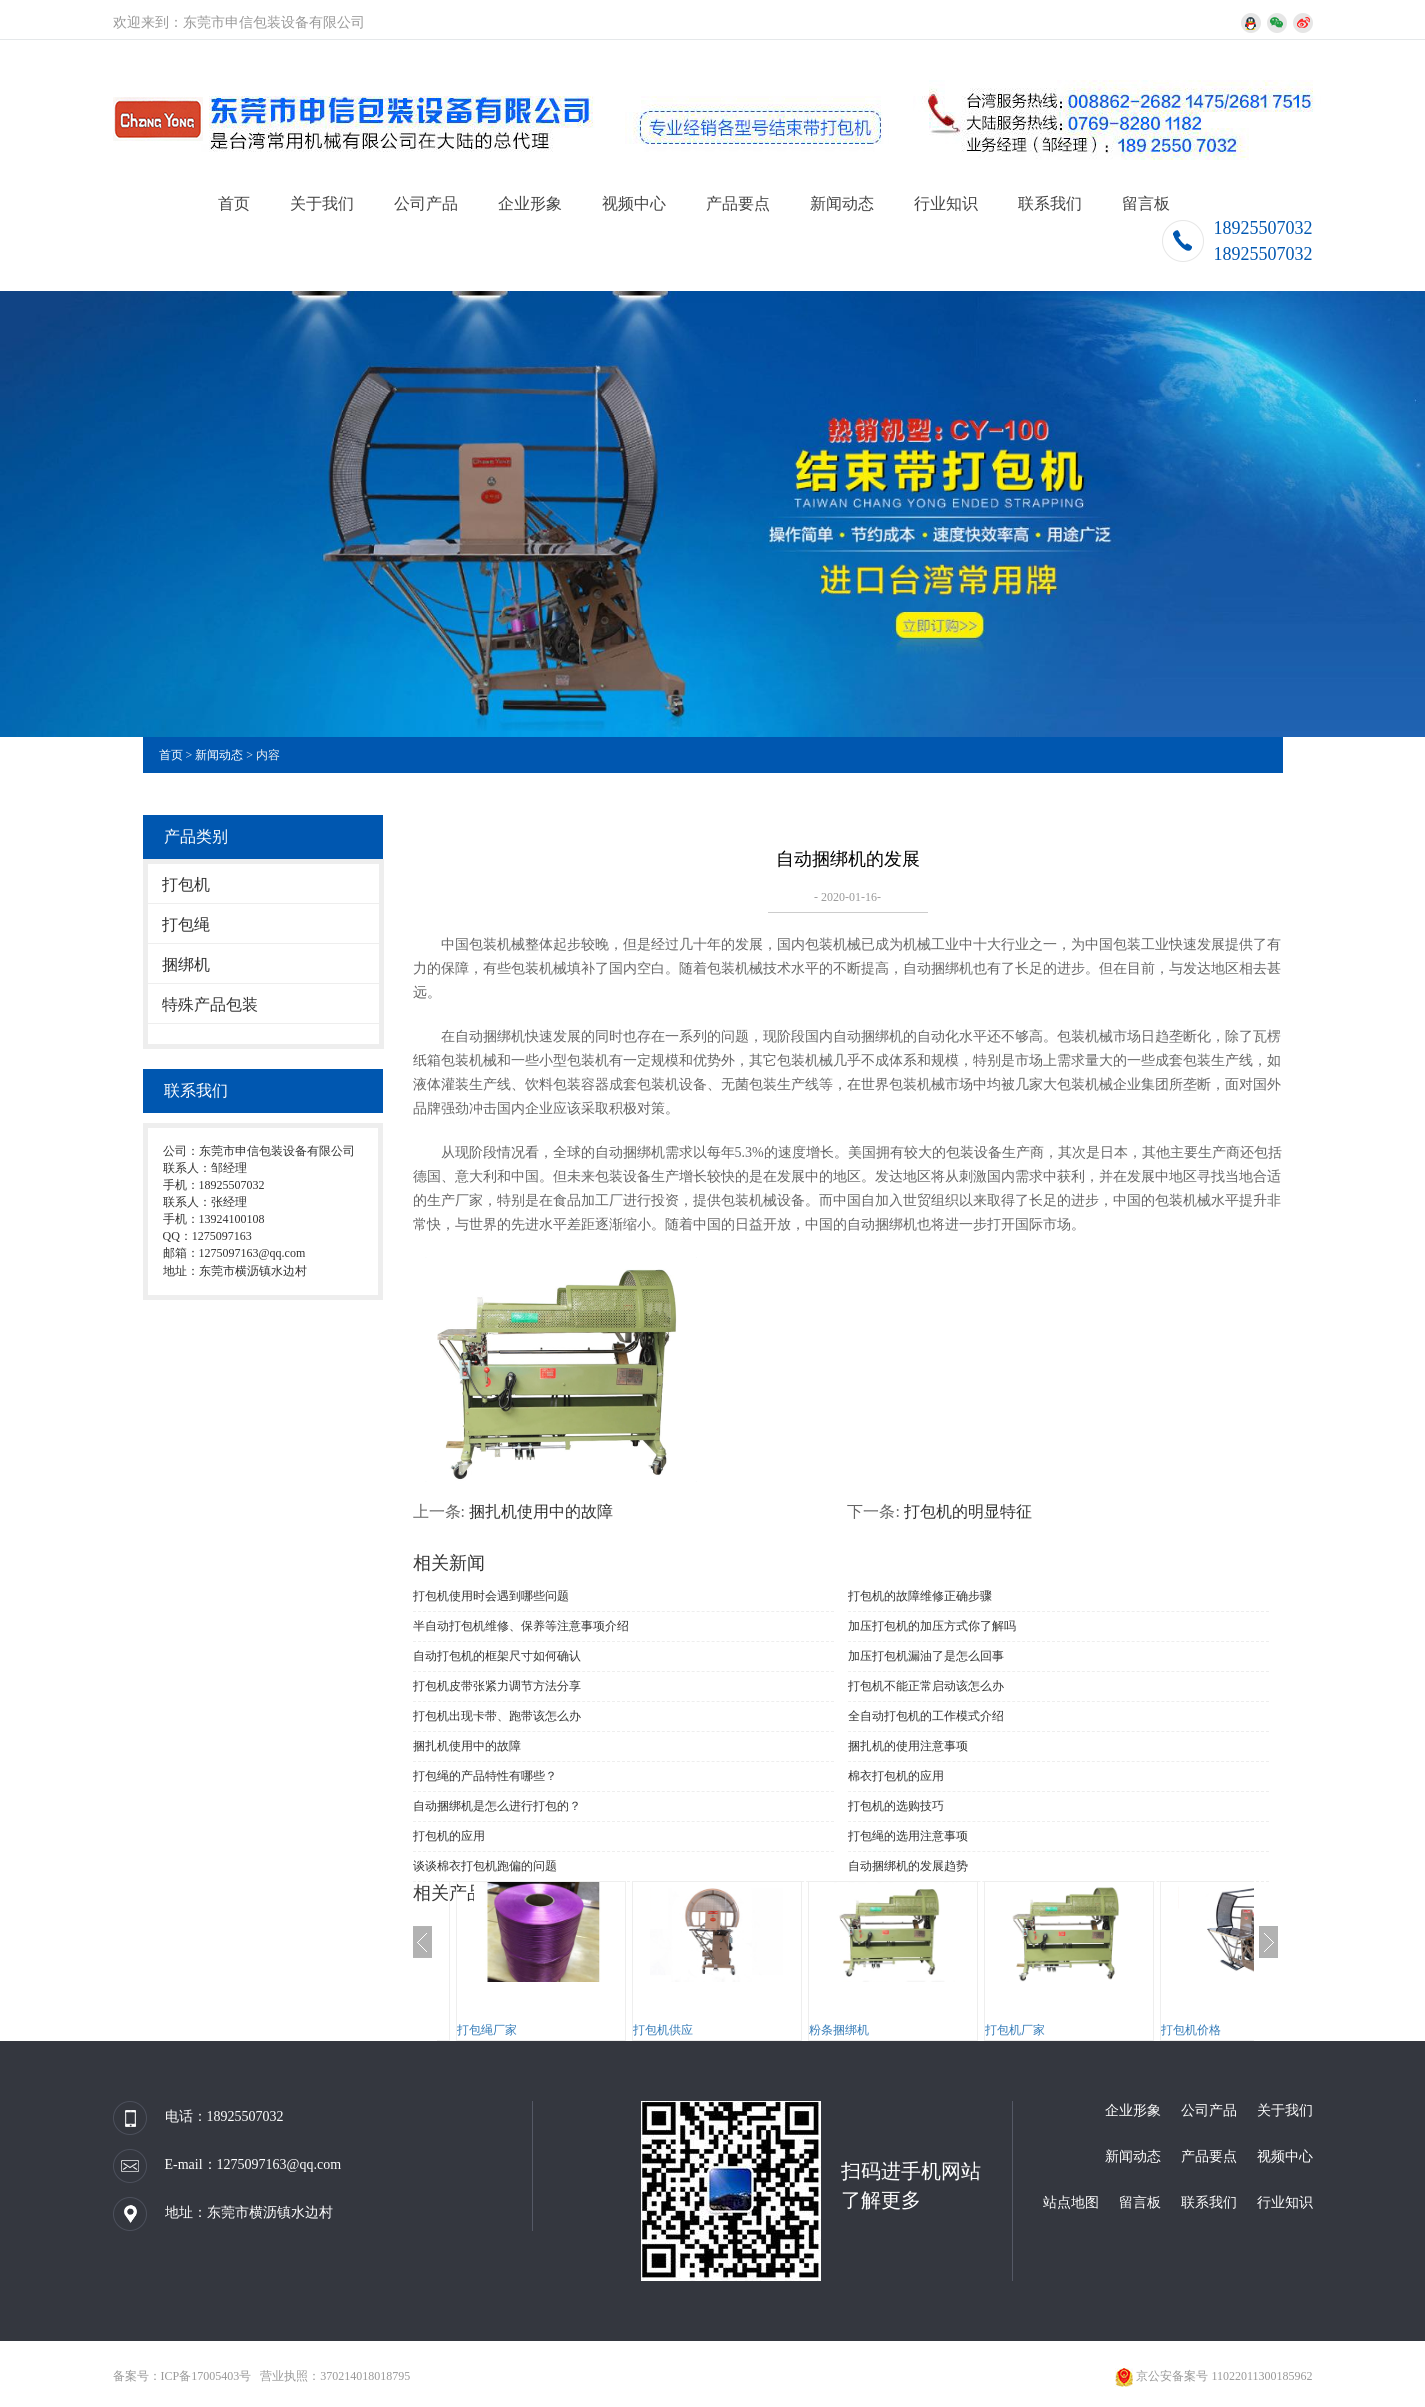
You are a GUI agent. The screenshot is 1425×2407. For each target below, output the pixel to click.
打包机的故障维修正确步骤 (920, 1596)
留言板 (1146, 203)
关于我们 (322, 203)
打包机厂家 (1015, 2030)
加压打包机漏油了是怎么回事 (926, 1656)
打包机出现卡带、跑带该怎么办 (497, 1716)
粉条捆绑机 (839, 2030)
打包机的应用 (449, 1836)
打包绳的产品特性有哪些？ (485, 1776)
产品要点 (738, 203)
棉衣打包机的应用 (896, 1776)
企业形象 (530, 203)
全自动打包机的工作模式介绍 (926, 1716)
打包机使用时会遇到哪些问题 (491, 1596)
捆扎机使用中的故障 (541, 1511)
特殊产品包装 (210, 1004)
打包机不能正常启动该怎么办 (926, 1686)
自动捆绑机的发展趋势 (908, 1866)
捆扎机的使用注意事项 (908, 1746)
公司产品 (426, 203)
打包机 (186, 884)
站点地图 (1071, 2202)
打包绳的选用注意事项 (908, 1836)
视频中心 (634, 203)
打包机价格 (1191, 2030)
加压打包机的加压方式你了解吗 (932, 1626)
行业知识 (946, 203)
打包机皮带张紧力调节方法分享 (497, 1686)
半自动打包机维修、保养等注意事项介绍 (521, 1626)
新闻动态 (842, 203)
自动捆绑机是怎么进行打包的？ (497, 1806)
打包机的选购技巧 (896, 1806)
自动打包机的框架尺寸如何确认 (497, 1656)
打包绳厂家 (487, 2030)
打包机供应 (663, 2030)
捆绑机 (186, 964)
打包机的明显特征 (968, 1511)
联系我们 (1050, 203)
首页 (234, 203)
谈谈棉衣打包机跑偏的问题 (485, 1866)
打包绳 (186, 924)
